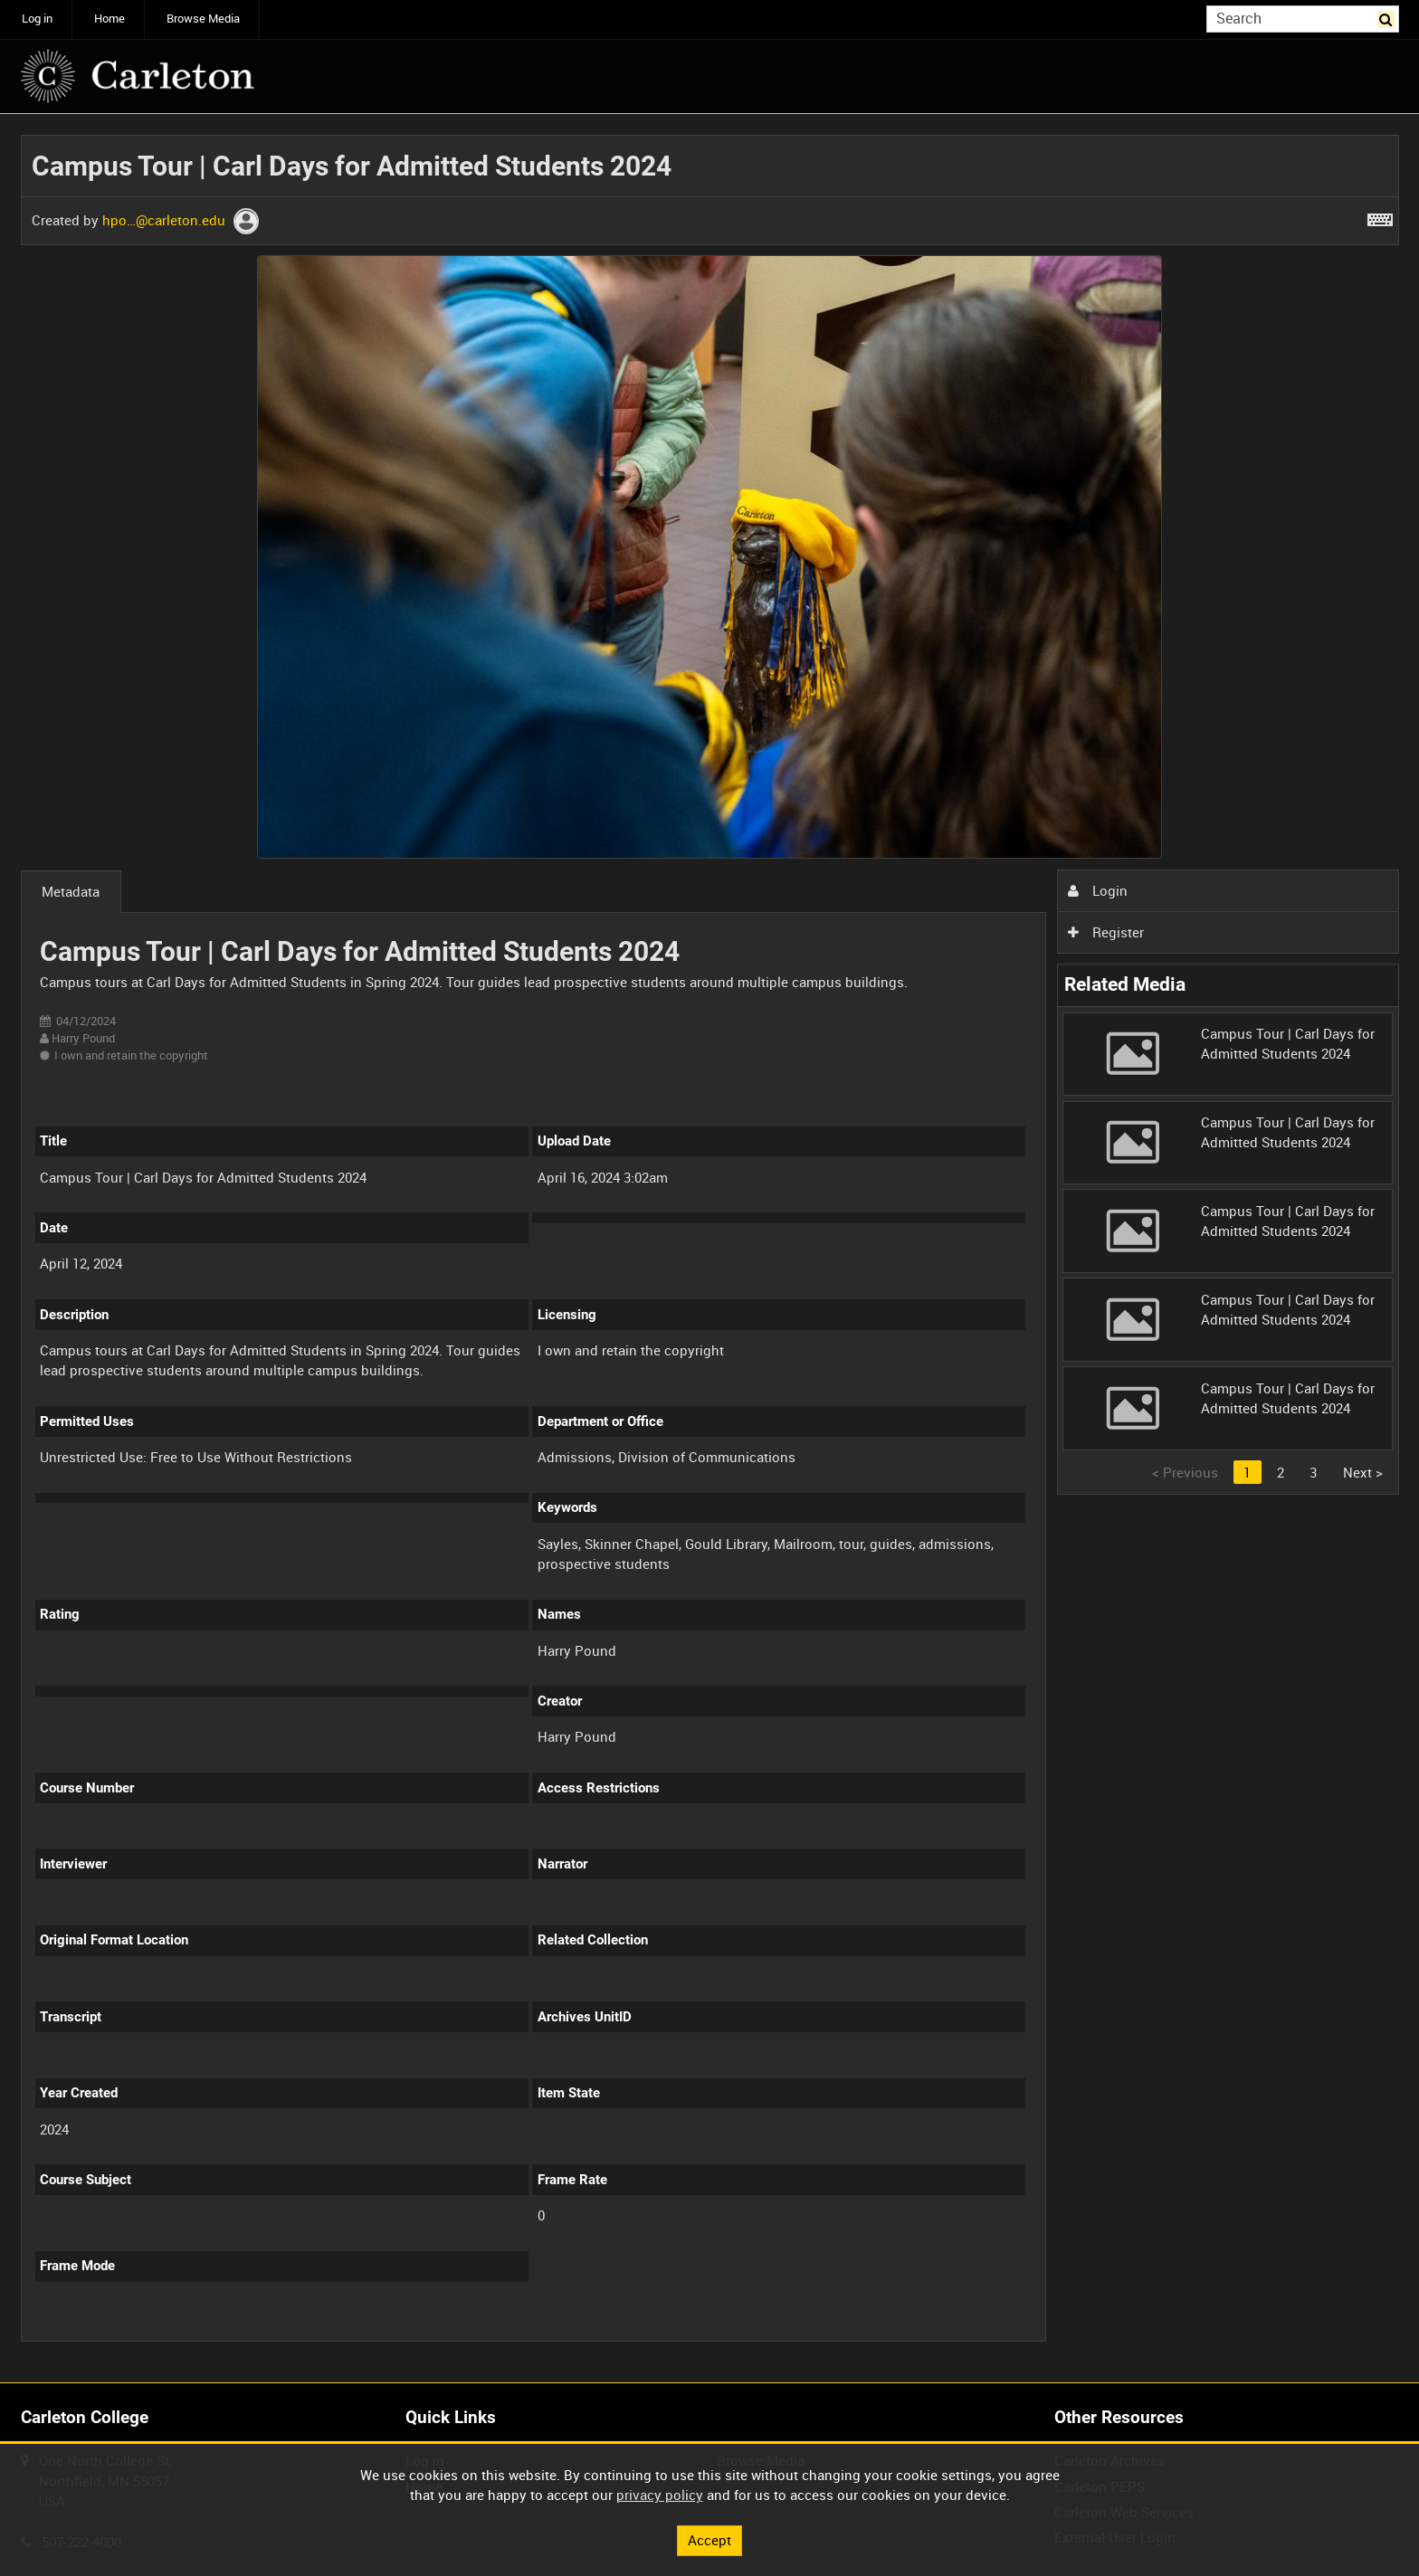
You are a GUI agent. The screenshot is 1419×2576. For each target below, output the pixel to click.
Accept (709, 2540)
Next (1363, 1472)
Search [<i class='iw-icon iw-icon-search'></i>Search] (1388, 17)
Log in (37, 18)
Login (1098, 890)
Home (109, 18)
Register (1106, 932)
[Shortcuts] (1380, 216)
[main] (710, 1248)
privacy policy (659, 2495)
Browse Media (203, 18)
